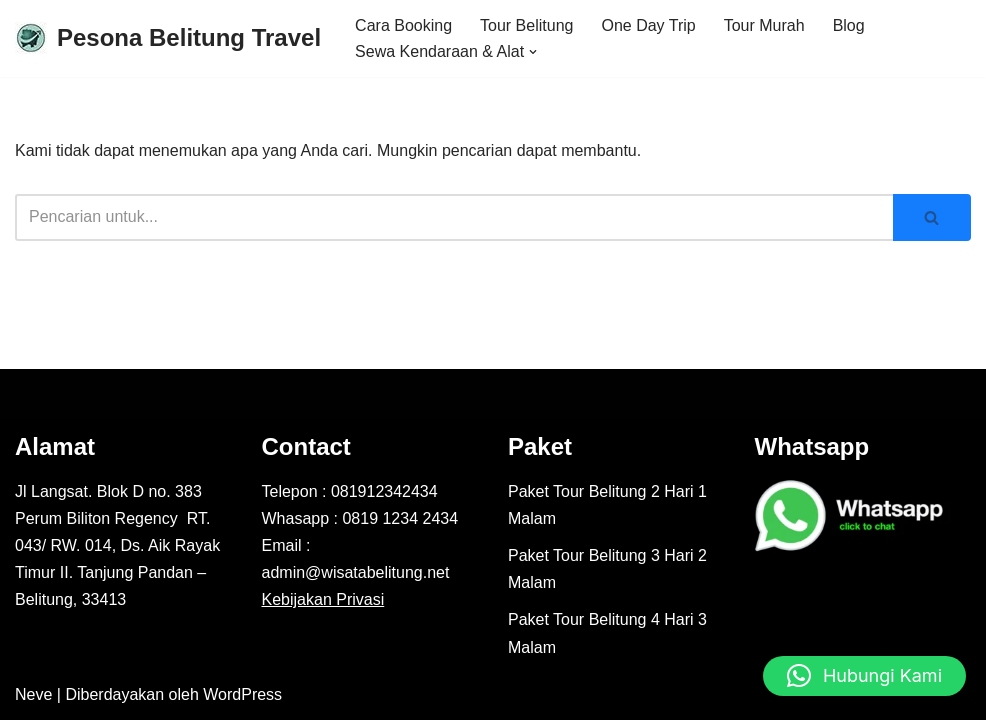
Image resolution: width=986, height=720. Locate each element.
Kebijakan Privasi (323, 599)
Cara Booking (403, 25)
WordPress (242, 694)
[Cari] (454, 217)
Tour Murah (764, 25)
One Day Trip (648, 25)
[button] (533, 52)
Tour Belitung (526, 25)
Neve (33, 694)
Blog (849, 25)
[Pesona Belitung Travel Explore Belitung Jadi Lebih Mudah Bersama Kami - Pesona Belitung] (168, 38)
